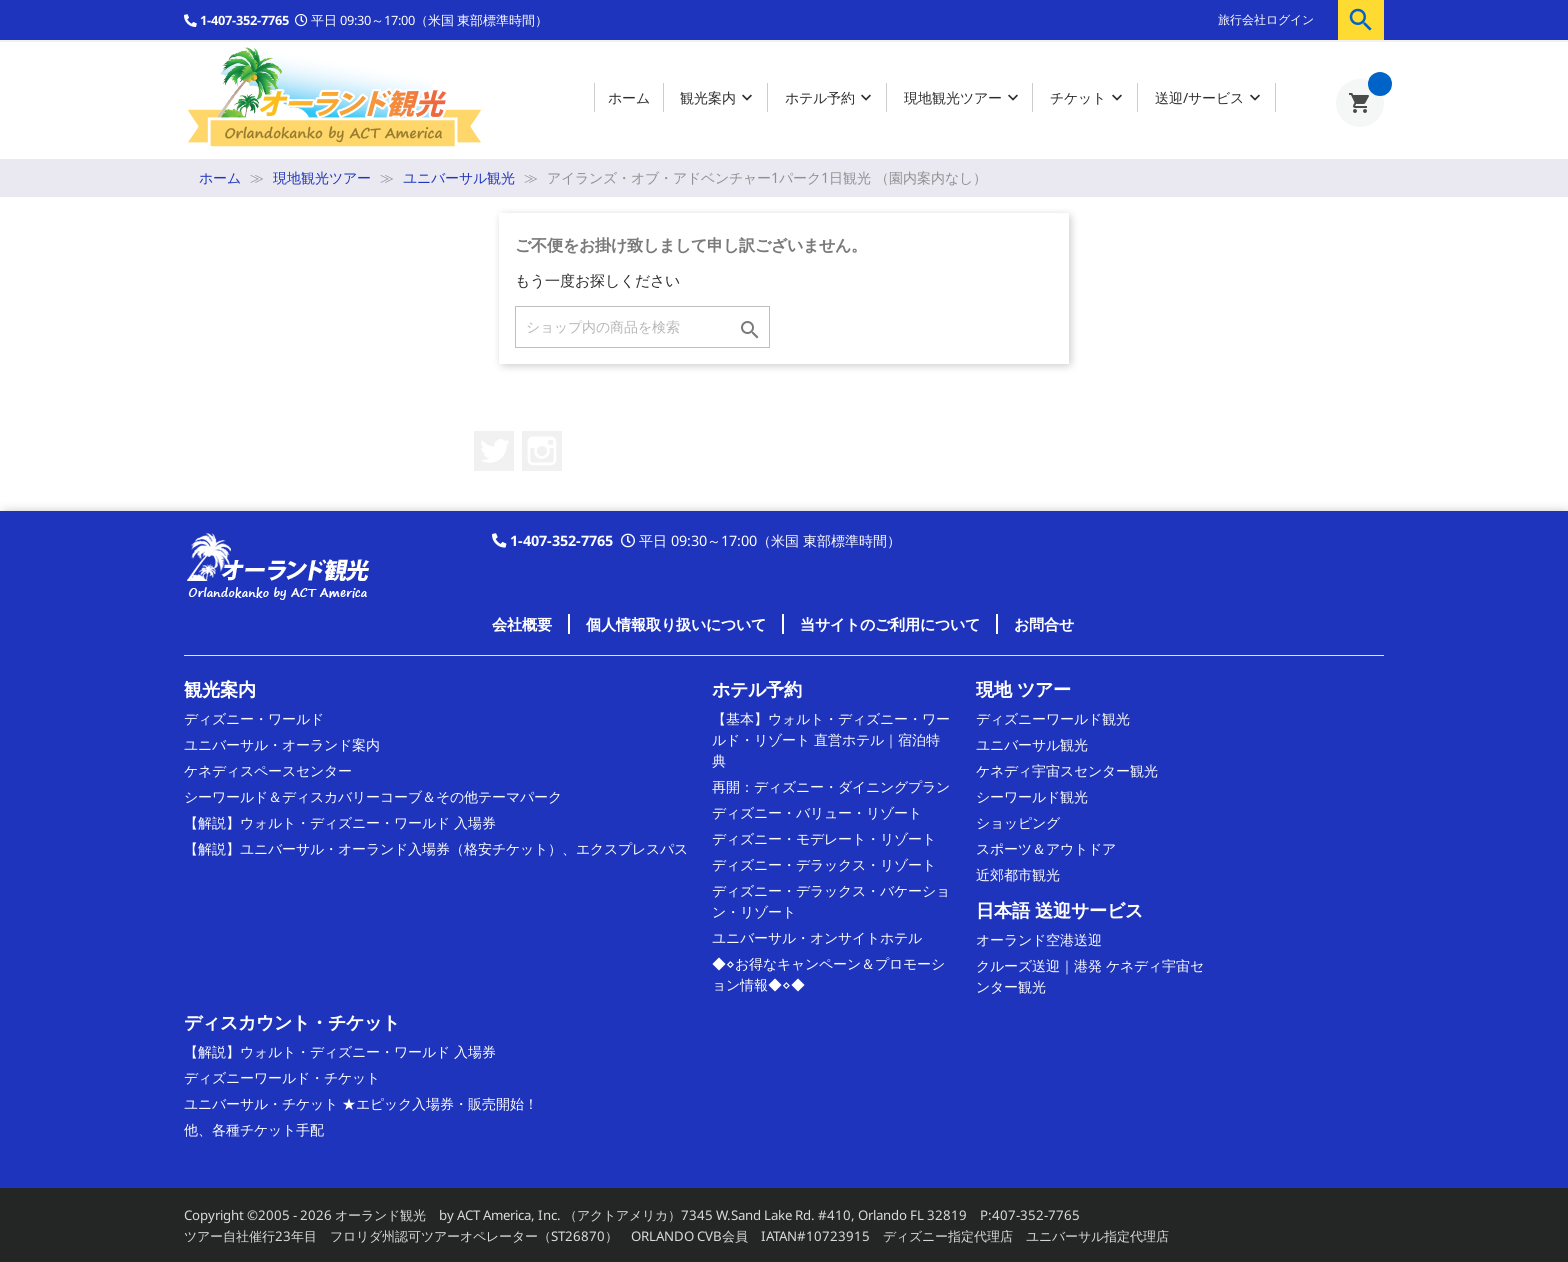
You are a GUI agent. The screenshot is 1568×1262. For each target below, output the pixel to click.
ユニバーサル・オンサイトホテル (817, 937)
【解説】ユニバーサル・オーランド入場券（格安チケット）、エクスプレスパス (436, 848)
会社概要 (522, 624)
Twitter (494, 451)
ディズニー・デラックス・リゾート (824, 864)
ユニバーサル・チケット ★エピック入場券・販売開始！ (361, 1103)
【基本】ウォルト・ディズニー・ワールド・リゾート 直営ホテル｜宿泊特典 (831, 739)
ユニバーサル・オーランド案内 (282, 744)
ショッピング (1018, 822)
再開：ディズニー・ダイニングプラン (831, 786)
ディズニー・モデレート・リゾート (824, 838)
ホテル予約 (830, 98)
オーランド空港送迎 (1039, 939)
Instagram (542, 451)
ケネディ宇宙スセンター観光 (1067, 770)
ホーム (629, 97)
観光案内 (718, 98)
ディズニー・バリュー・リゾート (817, 812)
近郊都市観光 (1018, 874)
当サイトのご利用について (890, 624)
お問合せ (1044, 624)
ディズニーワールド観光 (1053, 718)
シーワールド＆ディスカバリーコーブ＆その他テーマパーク (373, 796)
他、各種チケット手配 (254, 1129)
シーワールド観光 (1032, 796)
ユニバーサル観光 (1032, 744)
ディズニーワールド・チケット (282, 1077)
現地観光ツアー (963, 98)
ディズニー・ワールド (254, 718)
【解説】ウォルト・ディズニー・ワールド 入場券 (340, 822)
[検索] (642, 327)
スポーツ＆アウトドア (1046, 848)
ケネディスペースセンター (268, 770)
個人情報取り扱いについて (676, 624)
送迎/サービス (1210, 98)
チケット (1088, 98)
